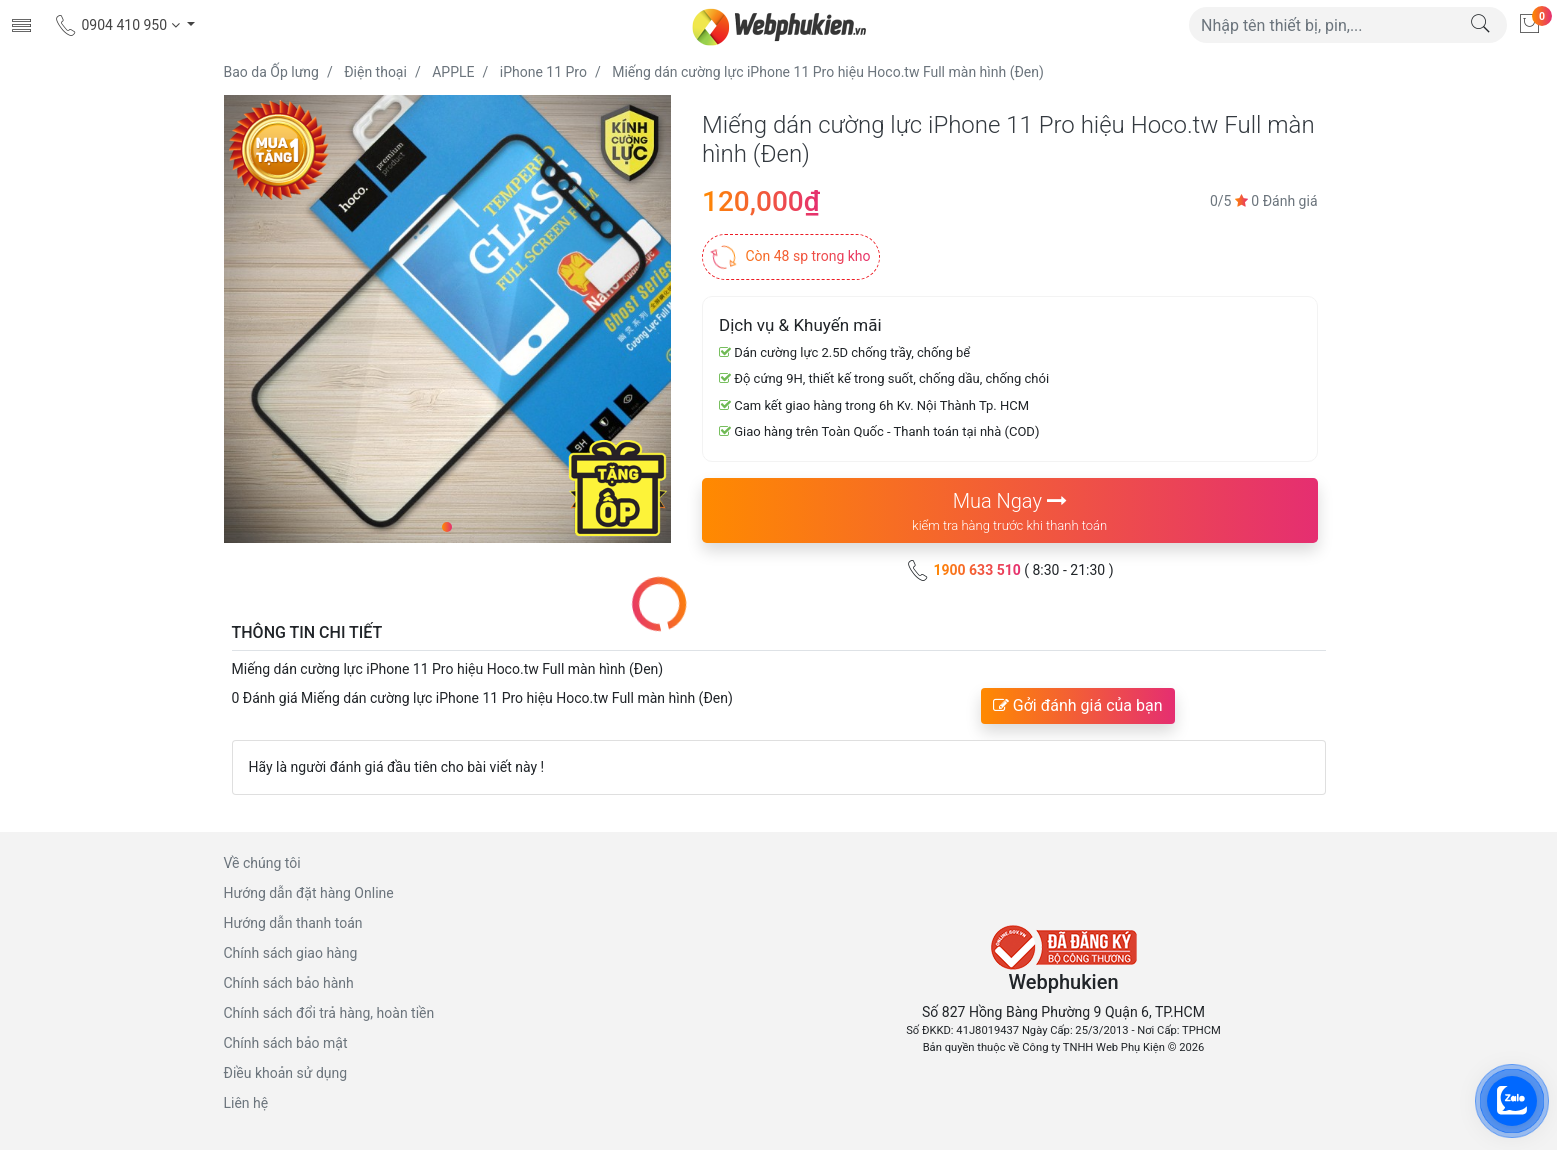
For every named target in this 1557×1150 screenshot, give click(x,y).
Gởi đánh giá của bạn (1078, 705)
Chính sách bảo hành (289, 983)
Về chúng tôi (262, 863)
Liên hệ (246, 1103)
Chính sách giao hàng (291, 953)
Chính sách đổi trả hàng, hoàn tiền (329, 1013)
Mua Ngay (1010, 512)
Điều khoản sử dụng (286, 1073)
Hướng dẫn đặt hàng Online (309, 893)
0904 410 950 (118, 25)
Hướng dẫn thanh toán (293, 923)
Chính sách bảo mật (286, 1043)
